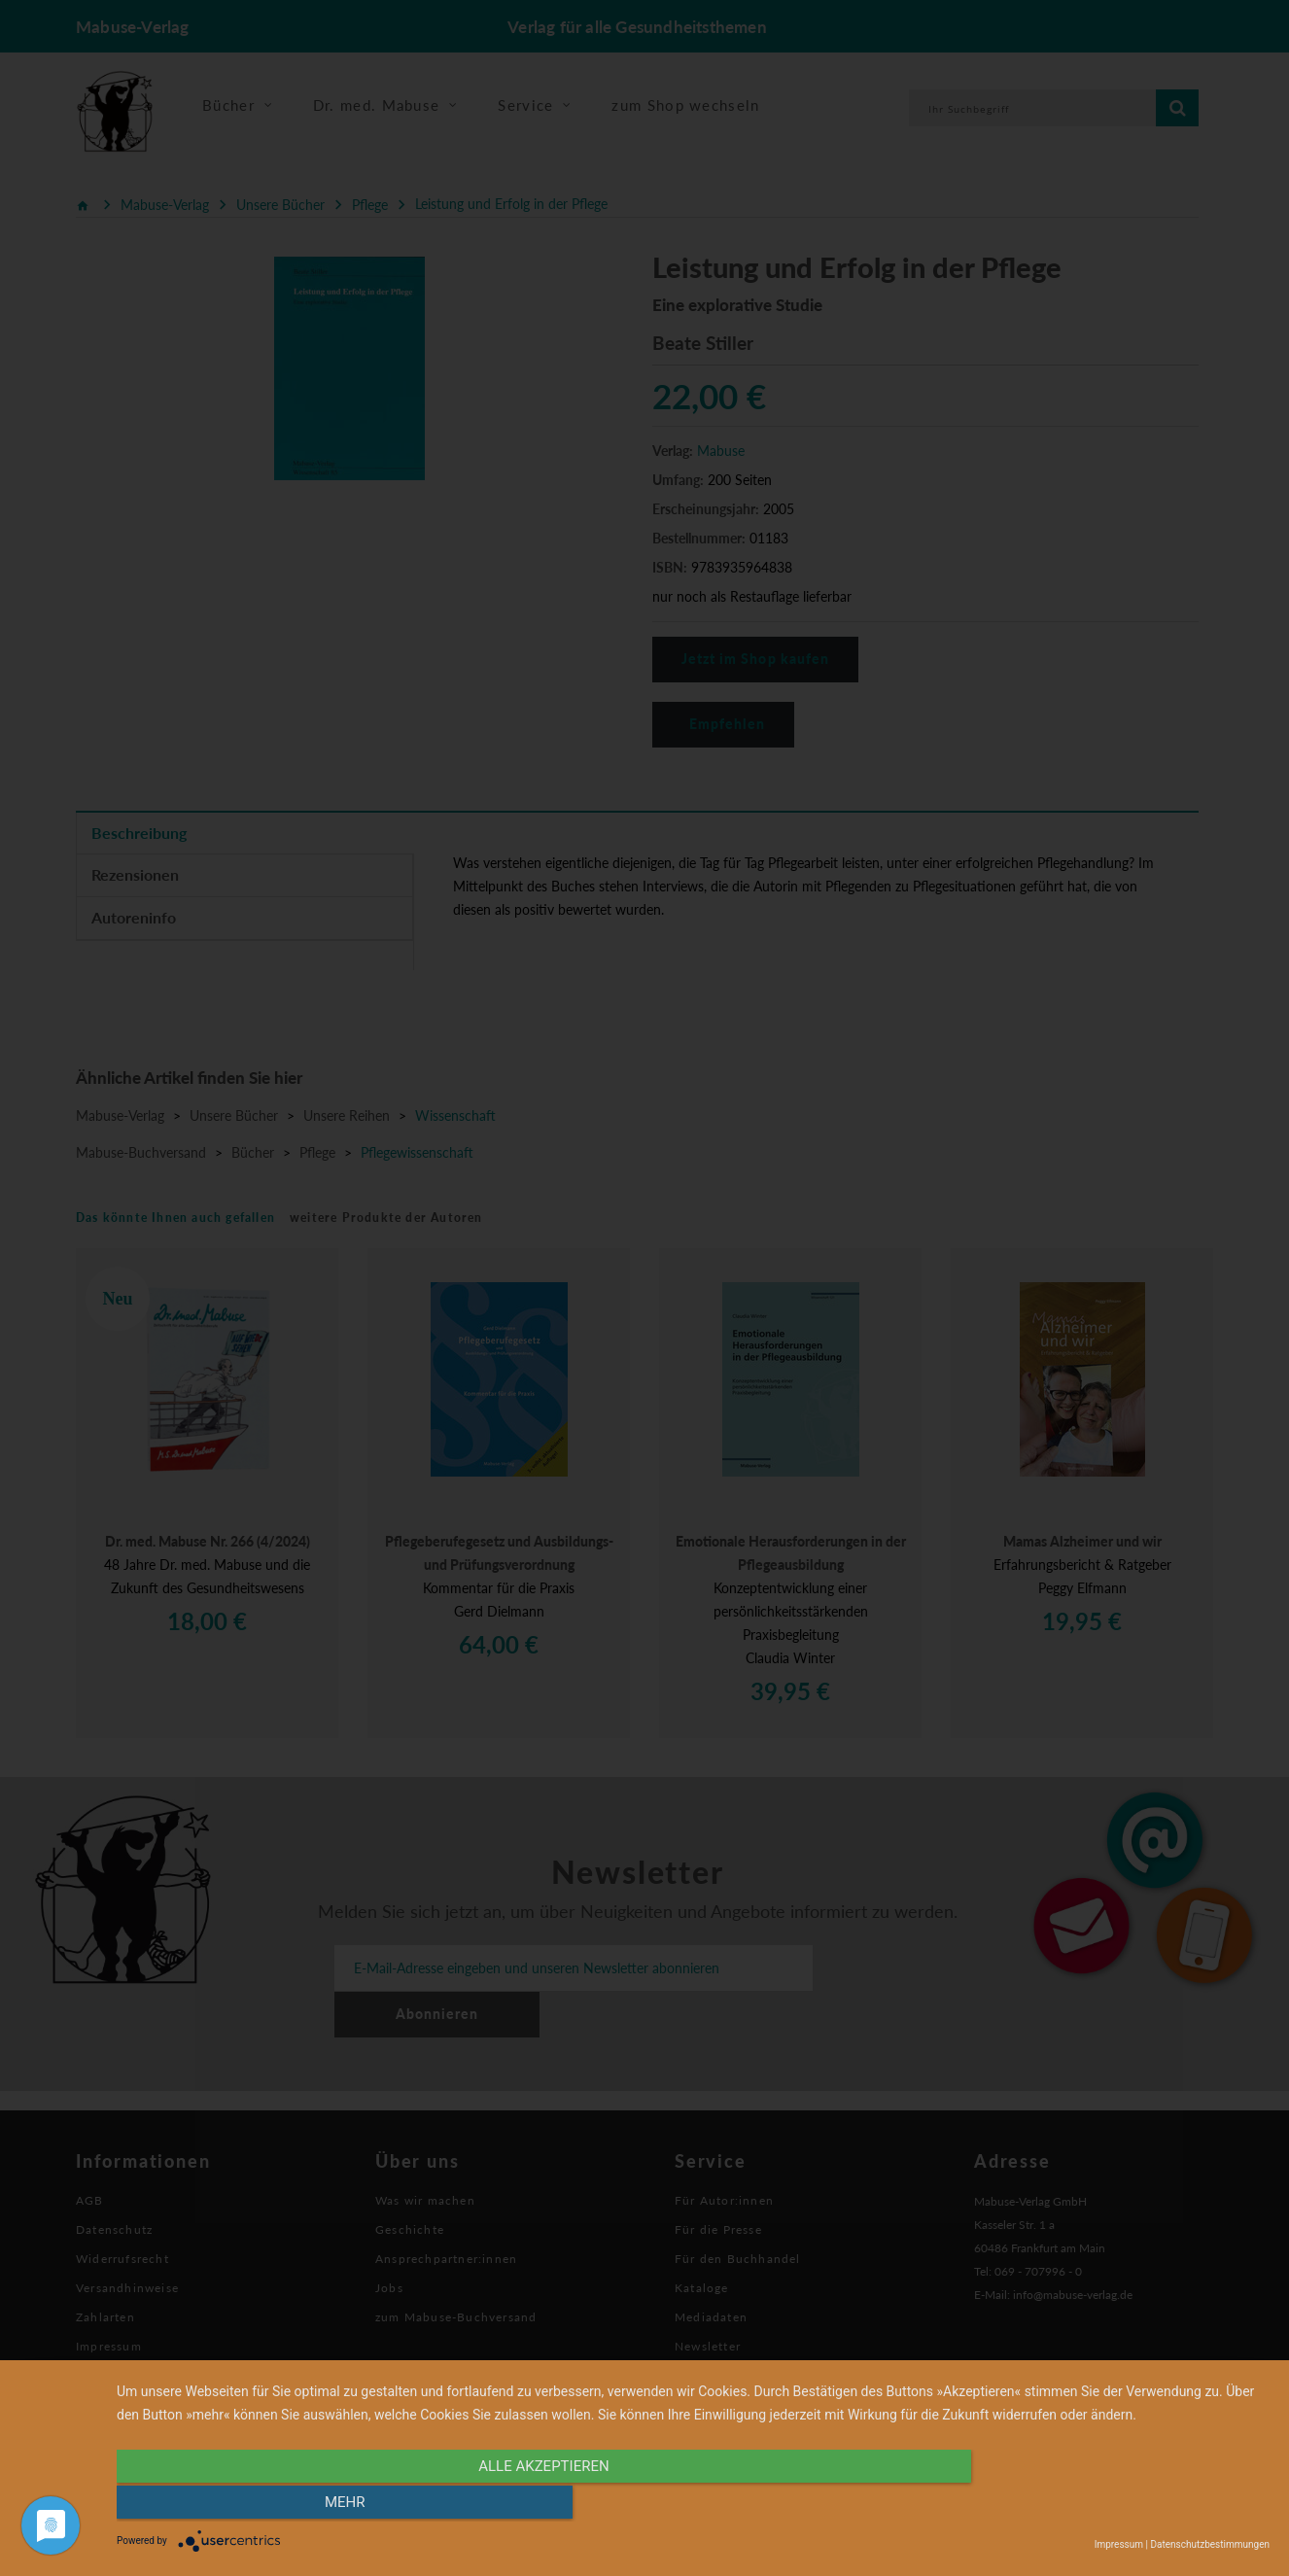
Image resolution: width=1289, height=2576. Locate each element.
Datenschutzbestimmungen (1210, 2544)
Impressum (1119, 2544)
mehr (1096, 2505)
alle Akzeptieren (520, 2505)
